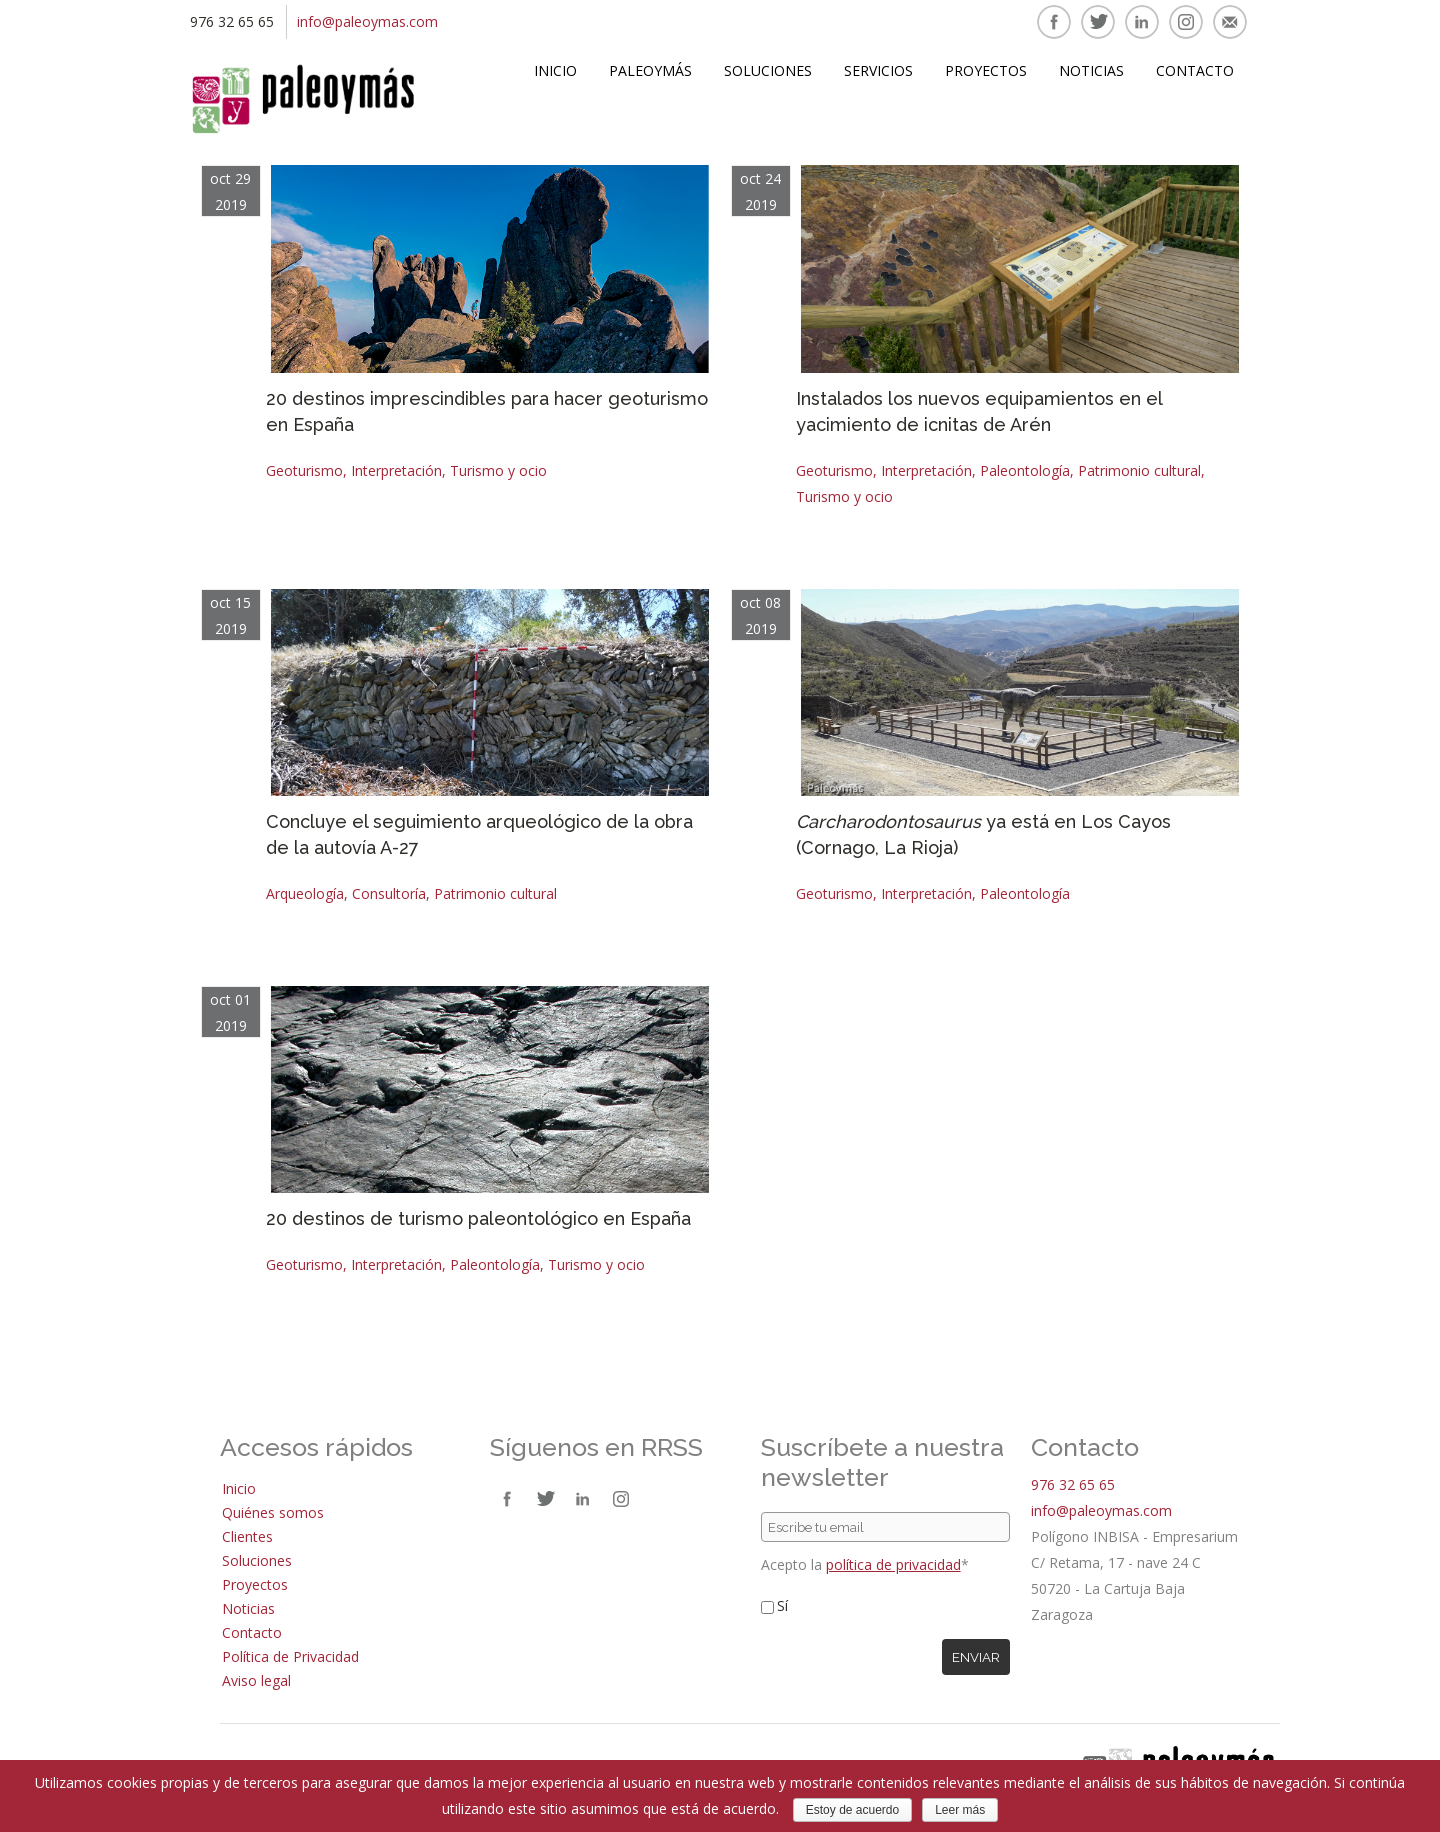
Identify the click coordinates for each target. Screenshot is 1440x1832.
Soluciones (768, 70)
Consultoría (389, 893)
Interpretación (396, 470)
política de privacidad (893, 1564)
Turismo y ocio (498, 470)
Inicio (555, 70)
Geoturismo (304, 470)
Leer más (960, 1810)
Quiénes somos (273, 1512)
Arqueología (305, 893)
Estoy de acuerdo (852, 1810)
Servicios (878, 70)
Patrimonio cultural (1139, 470)
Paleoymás (650, 70)
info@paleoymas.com (367, 21)
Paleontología (1025, 470)
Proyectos (986, 70)
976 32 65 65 (1073, 1484)
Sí (782, 1605)
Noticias (1091, 70)
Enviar (976, 1657)
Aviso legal (256, 1680)
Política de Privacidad (290, 1656)
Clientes (247, 1536)
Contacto (1195, 70)
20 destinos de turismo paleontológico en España (478, 1218)
